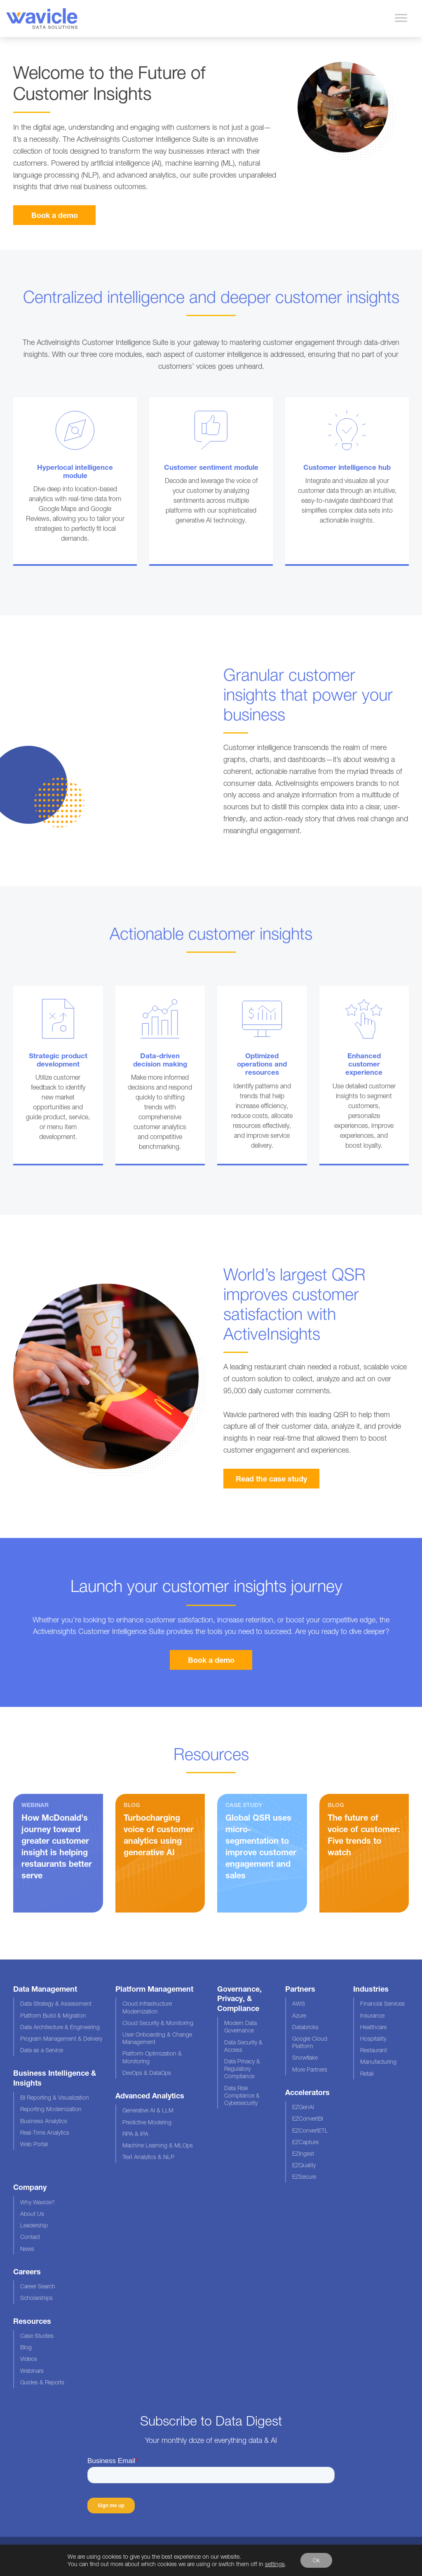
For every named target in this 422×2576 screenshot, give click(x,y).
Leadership (34, 2225)
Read (160, 1853)
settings (275, 2563)
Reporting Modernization (51, 2108)
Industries (371, 1988)
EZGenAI (303, 2106)
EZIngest (303, 2153)
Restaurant (373, 2049)
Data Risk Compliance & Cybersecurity (242, 2095)
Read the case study (271, 1478)
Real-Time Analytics (44, 2132)
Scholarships (36, 2297)
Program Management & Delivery (61, 2038)
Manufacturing (378, 2061)
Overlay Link (75, 481)
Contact (30, 2236)
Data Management (45, 1988)
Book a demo (54, 215)
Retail (367, 2073)
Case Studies (37, 2335)
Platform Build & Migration (53, 2015)
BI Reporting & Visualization (54, 2097)
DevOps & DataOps (146, 2072)
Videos (28, 2358)
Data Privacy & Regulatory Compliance (242, 2068)
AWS (298, 2003)
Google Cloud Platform (309, 2042)
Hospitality (373, 2038)
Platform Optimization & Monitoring (152, 2057)
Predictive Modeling (146, 2122)
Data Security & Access (243, 2046)
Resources (32, 2320)
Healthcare (373, 2026)
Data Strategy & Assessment (55, 2003)
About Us (32, 2213)
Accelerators (307, 2092)
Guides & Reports (42, 2382)
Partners (300, 1988)
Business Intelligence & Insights (54, 2077)
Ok (316, 2560)
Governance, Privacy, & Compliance (239, 1998)
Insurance (372, 2015)
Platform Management (154, 1988)
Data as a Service (41, 2049)
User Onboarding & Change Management (157, 2038)
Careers (27, 2271)
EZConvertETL (310, 2130)
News (27, 2248)
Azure (299, 2015)
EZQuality (304, 2164)
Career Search (37, 2286)
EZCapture (305, 2141)
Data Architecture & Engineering (60, 2026)
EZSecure (304, 2176)
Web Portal (34, 2143)
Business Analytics (43, 2120)
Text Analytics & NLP (148, 2156)
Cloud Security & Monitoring (157, 2022)
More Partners (309, 2069)
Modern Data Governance (240, 2026)
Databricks (305, 2026)
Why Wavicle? (37, 2202)
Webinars (32, 2370)
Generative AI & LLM (147, 2110)
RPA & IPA (135, 2133)
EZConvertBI (307, 2118)
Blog (26, 2347)
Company (30, 2187)
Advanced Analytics (149, 2095)
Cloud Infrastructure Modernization (147, 2007)
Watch (58, 1853)
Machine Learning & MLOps (157, 2145)
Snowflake (305, 2057)
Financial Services (382, 2003)
